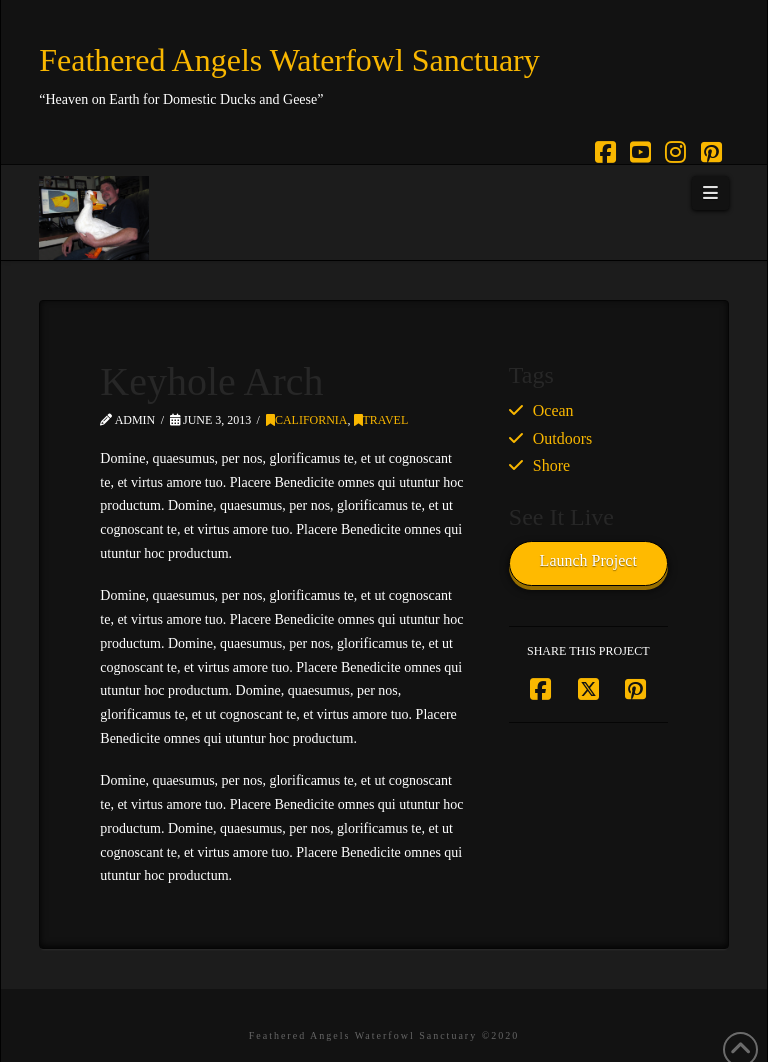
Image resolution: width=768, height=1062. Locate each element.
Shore (551, 465)
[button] (710, 193)
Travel (381, 420)
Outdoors (562, 438)
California (307, 420)
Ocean (553, 410)
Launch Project (588, 560)
